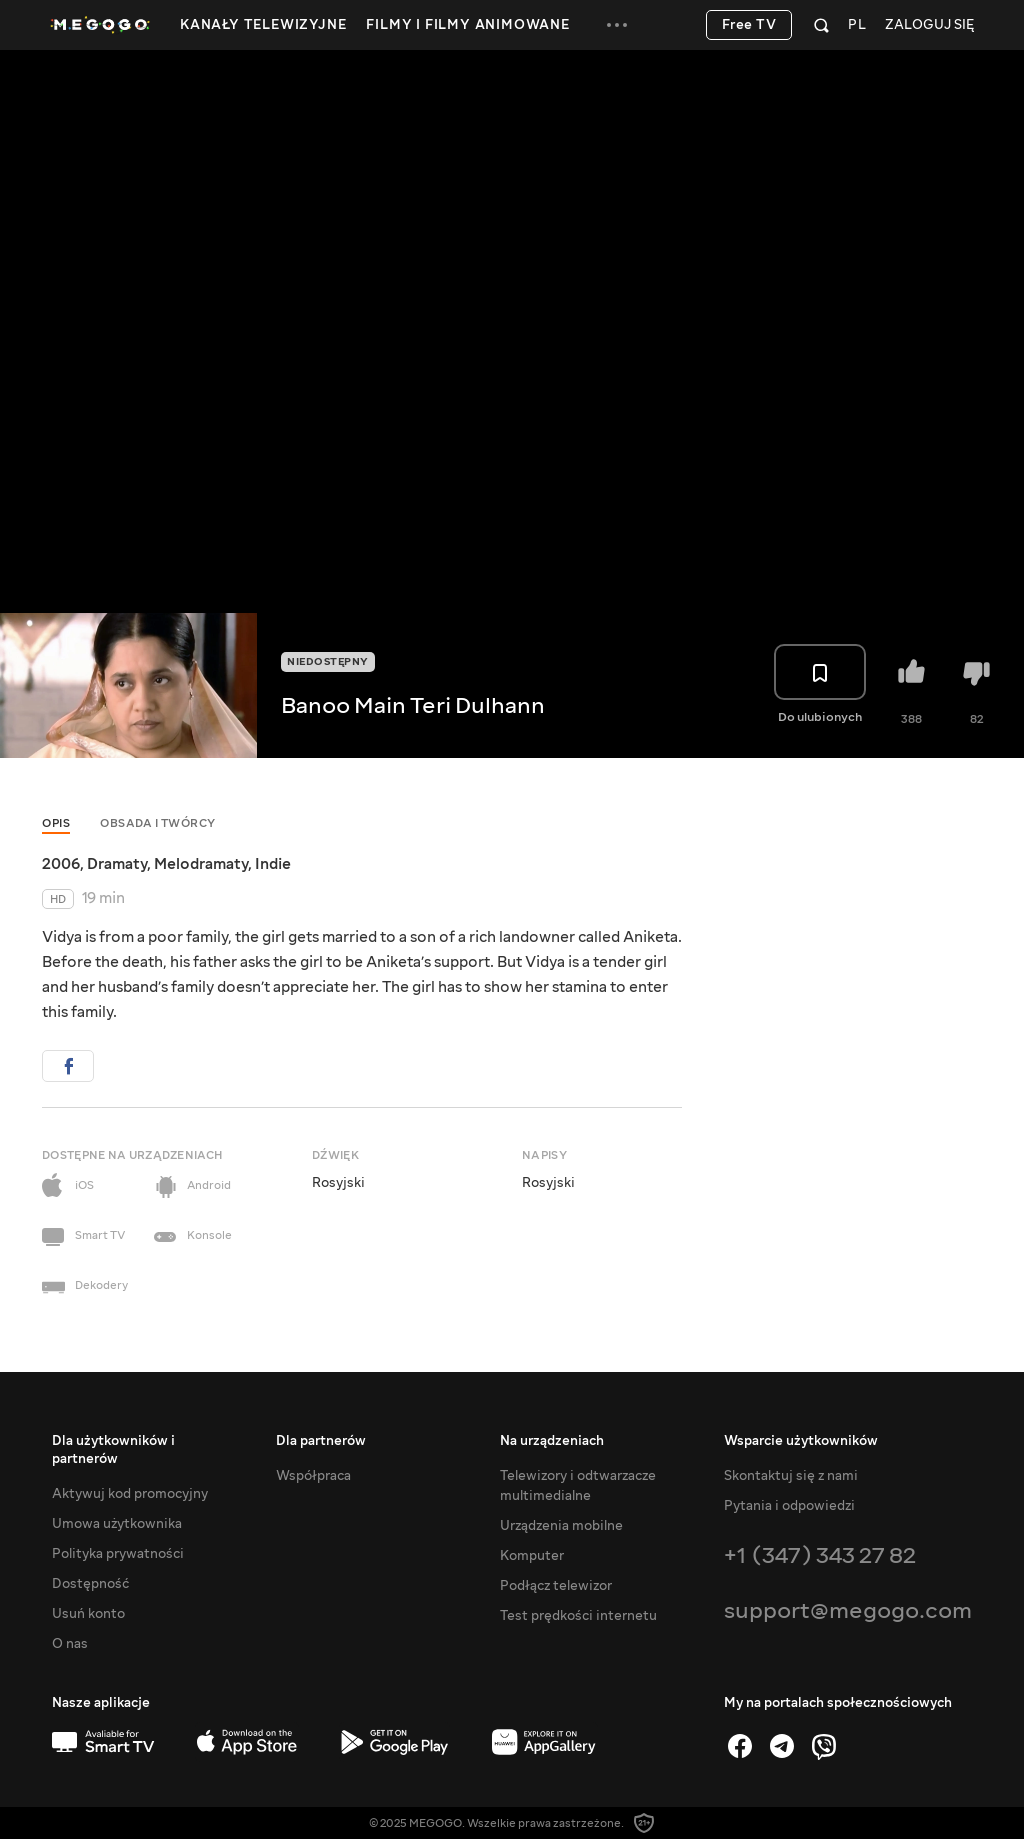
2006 (61, 864)
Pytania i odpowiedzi (789, 1506)
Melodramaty (201, 864)
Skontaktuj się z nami (791, 1476)
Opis (56, 823)
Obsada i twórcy (158, 823)
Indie (273, 864)
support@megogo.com (848, 1610)
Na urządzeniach (552, 1441)
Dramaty (117, 864)
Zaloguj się (929, 25)
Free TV (749, 25)
